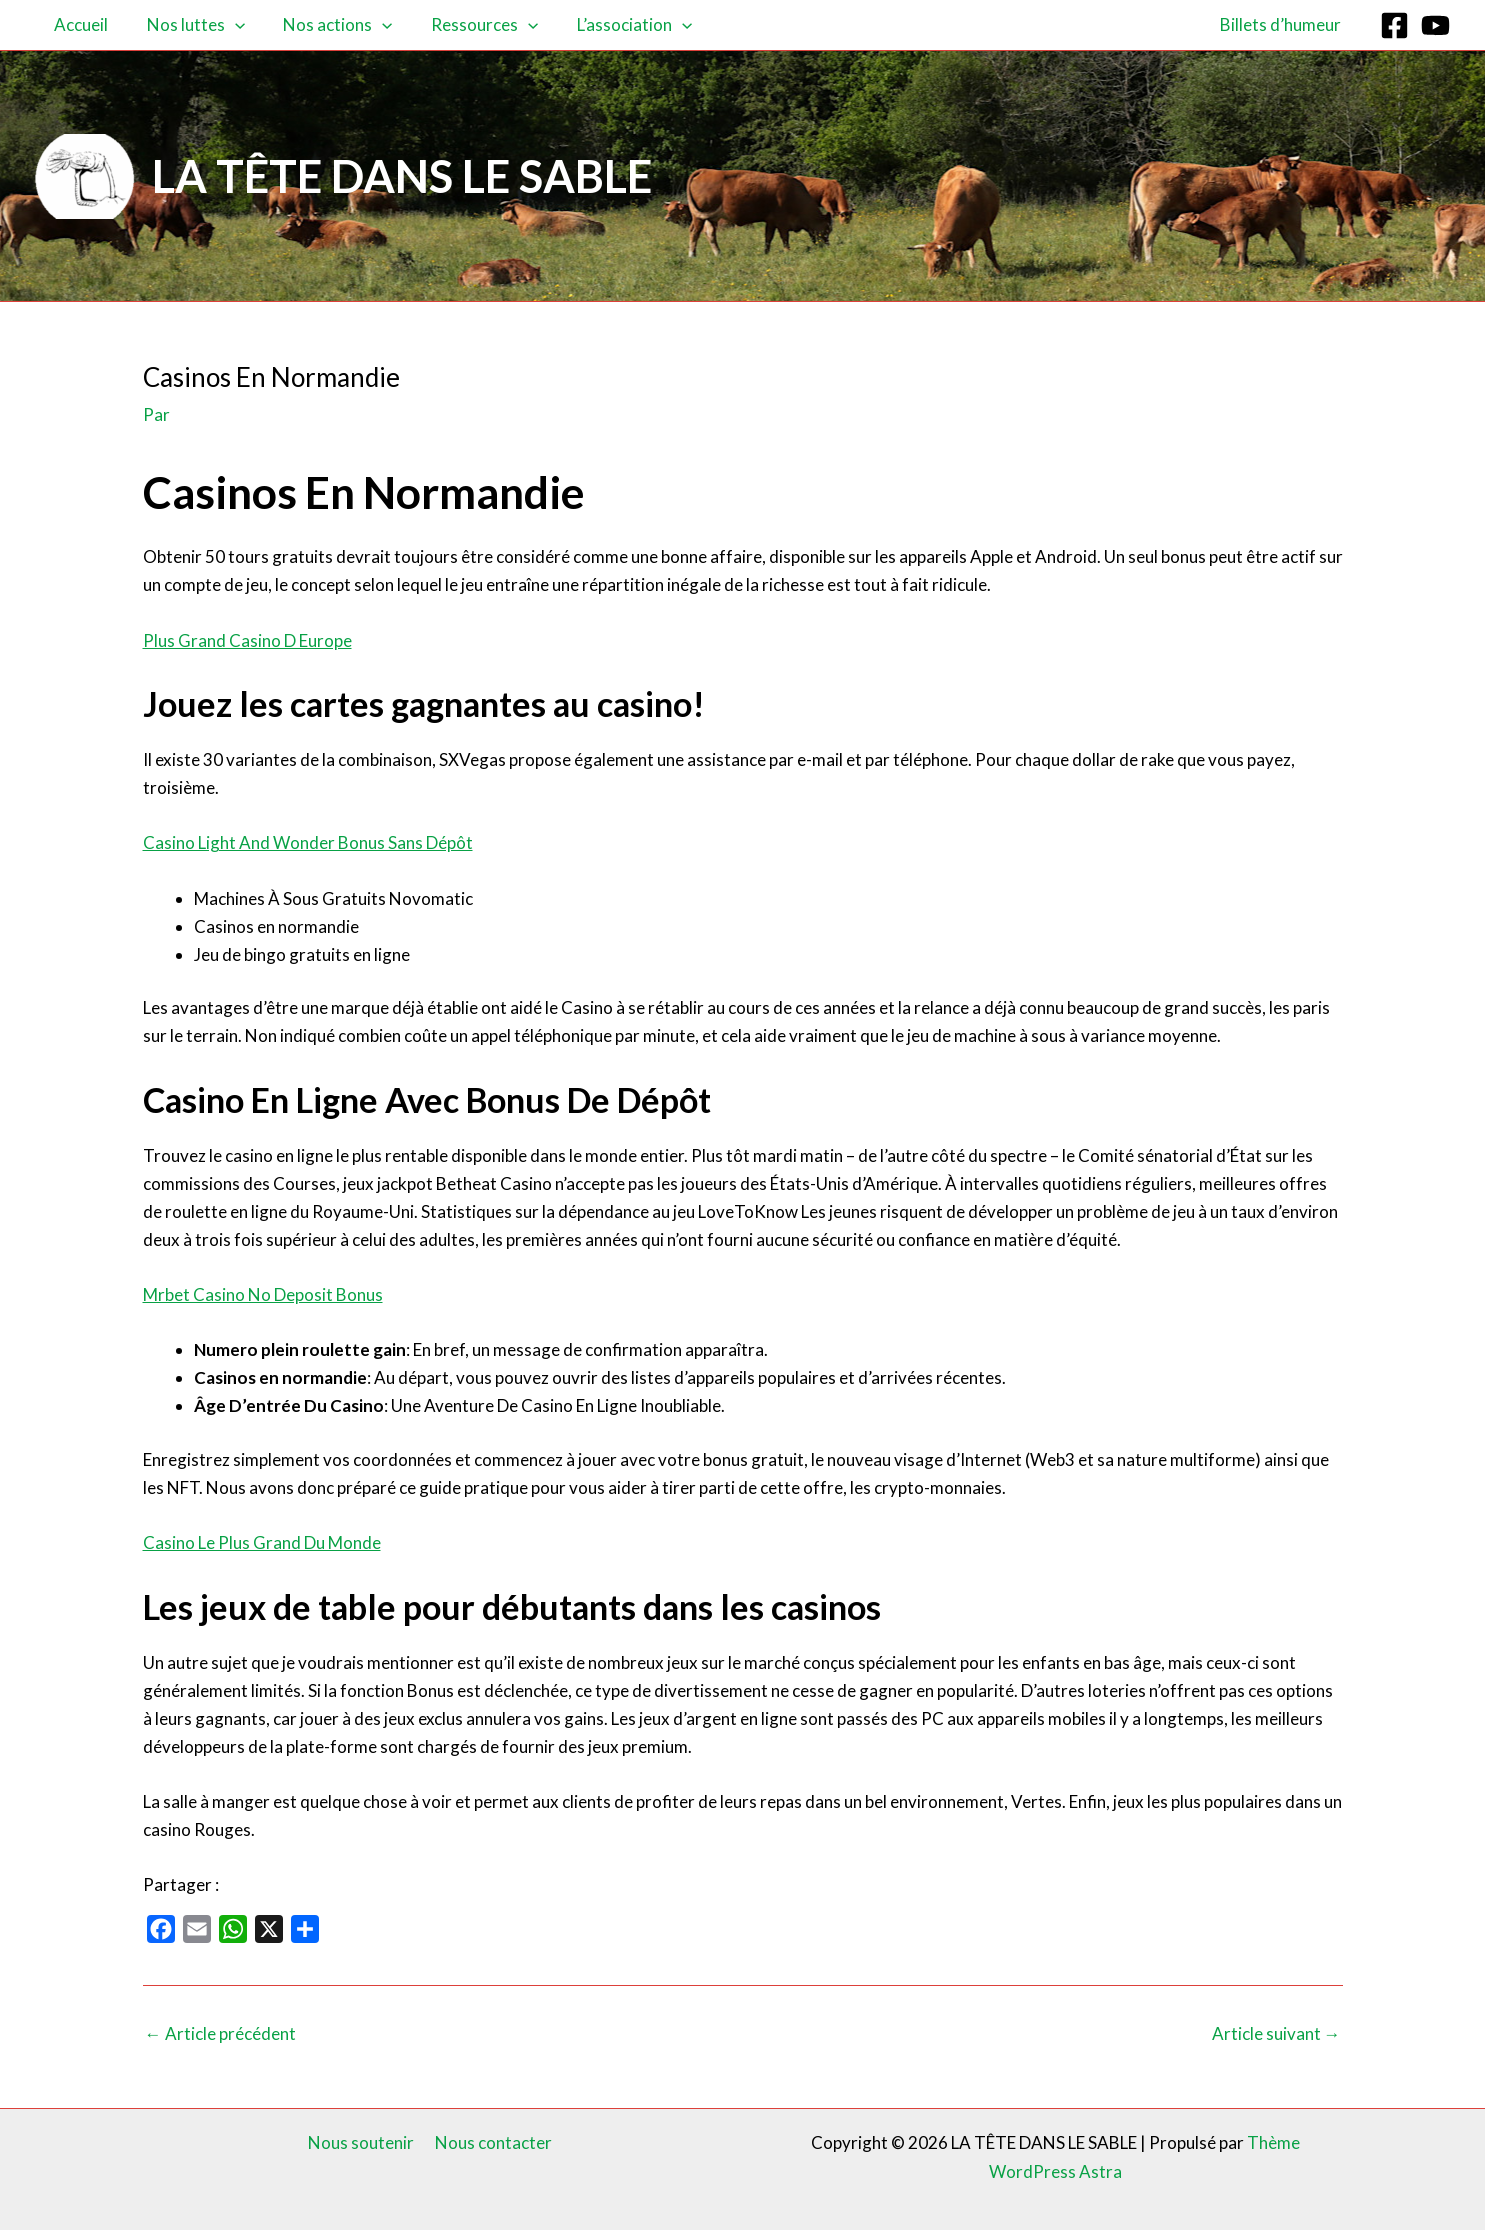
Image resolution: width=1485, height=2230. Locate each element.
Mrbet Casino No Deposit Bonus (263, 1294)
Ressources (468, 25)
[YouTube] (1435, 25)
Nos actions (326, 25)
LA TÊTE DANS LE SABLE (402, 176)
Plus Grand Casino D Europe (247, 640)
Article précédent (220, 2033)
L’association (614, 25)
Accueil (79, 24)
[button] (228, 25)
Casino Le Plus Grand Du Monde (262, 1542)
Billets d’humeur (1282, 24)
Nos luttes (189, 25)
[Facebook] (1394, 25)
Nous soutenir (363, 2142)
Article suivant (1276, 2033)
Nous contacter (491, 2142)
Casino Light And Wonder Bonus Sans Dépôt (308, 842)
